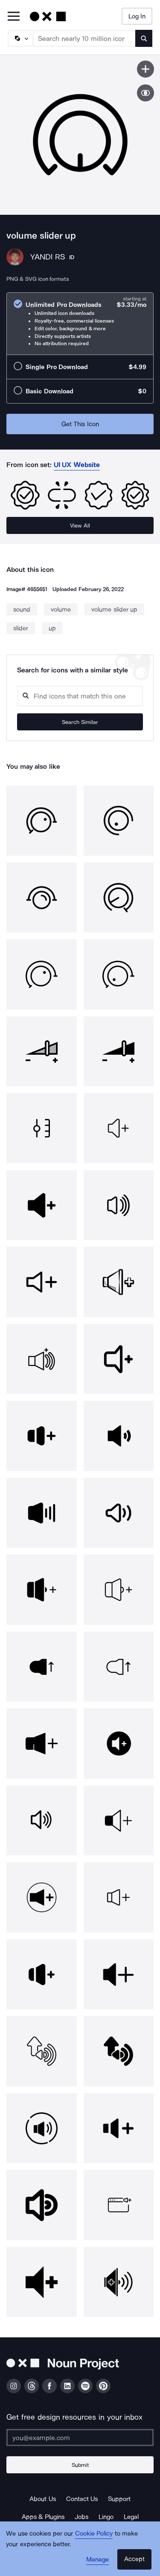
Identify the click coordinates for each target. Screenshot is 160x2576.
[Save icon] (145, 69)
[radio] (80, 324)
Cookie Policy (94, 2533)
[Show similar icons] (145, 92)
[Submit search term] (143, 38)
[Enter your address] (80, 2437)
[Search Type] (20, 38)
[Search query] (80, 696)
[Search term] (84, 38)
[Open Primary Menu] (14, 17)
